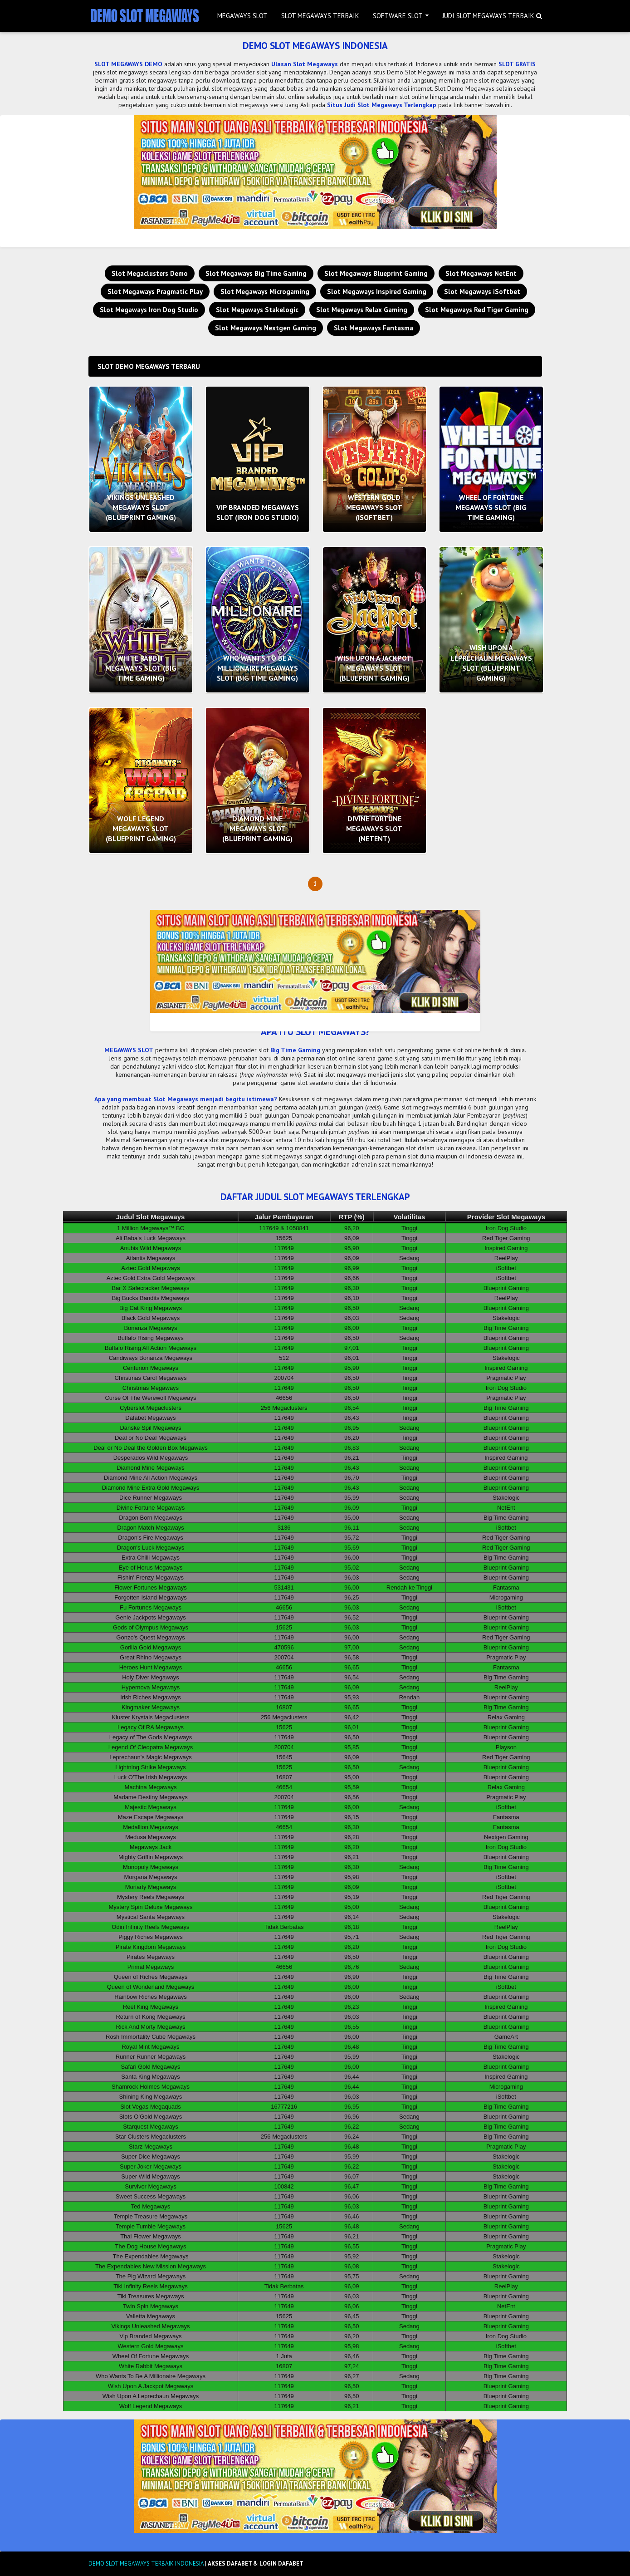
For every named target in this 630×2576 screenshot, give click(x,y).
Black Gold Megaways (151, 1318)
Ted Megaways (151, 2206)
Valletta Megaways (150, 2316)
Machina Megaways (151, 1787)
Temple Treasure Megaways (151, 2216)
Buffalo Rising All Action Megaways (150, 1347)
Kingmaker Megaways (151, 1707)
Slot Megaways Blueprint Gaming (376, 273)
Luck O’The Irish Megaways (150, 1777)
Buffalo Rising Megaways (150, 1338)
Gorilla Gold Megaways (150, 1647)
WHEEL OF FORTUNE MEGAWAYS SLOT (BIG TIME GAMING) (491, 507)
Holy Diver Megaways (150, 1677)
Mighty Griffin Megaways (150, 1857)
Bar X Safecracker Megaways (150, 1288)
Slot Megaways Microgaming (264, 291)
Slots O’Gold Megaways (150, 2116)
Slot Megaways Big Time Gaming (256, 273)
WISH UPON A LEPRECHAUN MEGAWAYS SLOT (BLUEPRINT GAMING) (491, 662)
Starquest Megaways (150, 2126)
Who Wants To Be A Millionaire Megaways (150, 2376)
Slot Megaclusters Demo (150, 273)
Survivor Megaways (150, 2186)
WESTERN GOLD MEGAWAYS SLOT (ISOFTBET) (374, 507)
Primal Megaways (150, 1966)
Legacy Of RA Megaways (150, 1727)
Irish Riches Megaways (150, 1697)
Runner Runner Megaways (151, 2056)
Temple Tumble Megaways (151, 2226)
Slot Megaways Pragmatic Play (155, 291)
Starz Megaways (150, 2146)
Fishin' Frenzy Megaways (150, 1577)
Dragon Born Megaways (150, 1517)
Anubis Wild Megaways (150, 1248)
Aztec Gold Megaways (150, 1268)
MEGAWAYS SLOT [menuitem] (242, 15)
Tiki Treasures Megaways (150, 2296)
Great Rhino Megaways (150, 1657)
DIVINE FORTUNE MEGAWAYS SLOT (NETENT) (374, 829)
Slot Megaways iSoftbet (482, 291)
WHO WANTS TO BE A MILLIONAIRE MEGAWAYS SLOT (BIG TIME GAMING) (257, 668)
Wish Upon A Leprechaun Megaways (151, 2396)
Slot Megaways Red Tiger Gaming (476, 309)
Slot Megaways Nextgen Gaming (265, 328)
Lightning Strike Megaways (150, 1767)
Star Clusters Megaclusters (150, 2136)
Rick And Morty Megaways (150, 2026)
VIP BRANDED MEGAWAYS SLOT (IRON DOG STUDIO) (257, 512)
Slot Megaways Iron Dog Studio (149, 309)
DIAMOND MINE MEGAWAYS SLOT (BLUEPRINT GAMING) (257, 829)
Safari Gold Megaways (151, 2066)
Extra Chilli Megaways (151, 1557)
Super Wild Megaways (150, 2176)
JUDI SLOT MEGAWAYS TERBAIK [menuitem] (488, 15)
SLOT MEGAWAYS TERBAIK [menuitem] (320, 15)
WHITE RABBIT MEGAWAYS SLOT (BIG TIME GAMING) (140, 668)
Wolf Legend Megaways (150, 2406)
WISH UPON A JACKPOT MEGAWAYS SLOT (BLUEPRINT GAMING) (374, 668)
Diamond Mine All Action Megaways (150, 1477)
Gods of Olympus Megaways (150, 1627)
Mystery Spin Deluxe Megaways (151, 1907)
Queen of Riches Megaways (151, 1976)
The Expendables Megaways (151, 2256)
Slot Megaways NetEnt (481, 273)
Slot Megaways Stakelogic (257, 309)
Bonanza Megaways (150, 1328)
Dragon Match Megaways (150, 1527)
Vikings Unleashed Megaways (150, 2326)
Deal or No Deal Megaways (150, 1437)
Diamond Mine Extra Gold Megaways (151, 1487)
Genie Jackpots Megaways (150, 1617)
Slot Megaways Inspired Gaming (376, 291)
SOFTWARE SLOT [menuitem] (398, 15)
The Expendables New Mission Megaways (150, 2266)
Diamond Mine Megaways (151, 1467)
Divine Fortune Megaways (151, 1507)
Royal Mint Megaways (150, 2046)
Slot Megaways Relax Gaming (361, 309)
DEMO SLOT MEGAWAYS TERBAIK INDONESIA (146, 2563)
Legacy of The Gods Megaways (150, 1737)
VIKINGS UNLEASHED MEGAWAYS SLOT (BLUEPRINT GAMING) (141, 507)
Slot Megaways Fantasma (373, 328)
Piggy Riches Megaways (150, 1936)
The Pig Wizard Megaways (151, 2276)
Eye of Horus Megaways (151, 1567)
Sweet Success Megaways (151, 2196)
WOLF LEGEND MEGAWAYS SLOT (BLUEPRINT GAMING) (141, 829)
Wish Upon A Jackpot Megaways (151, 2386)
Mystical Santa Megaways (151, 1917)
